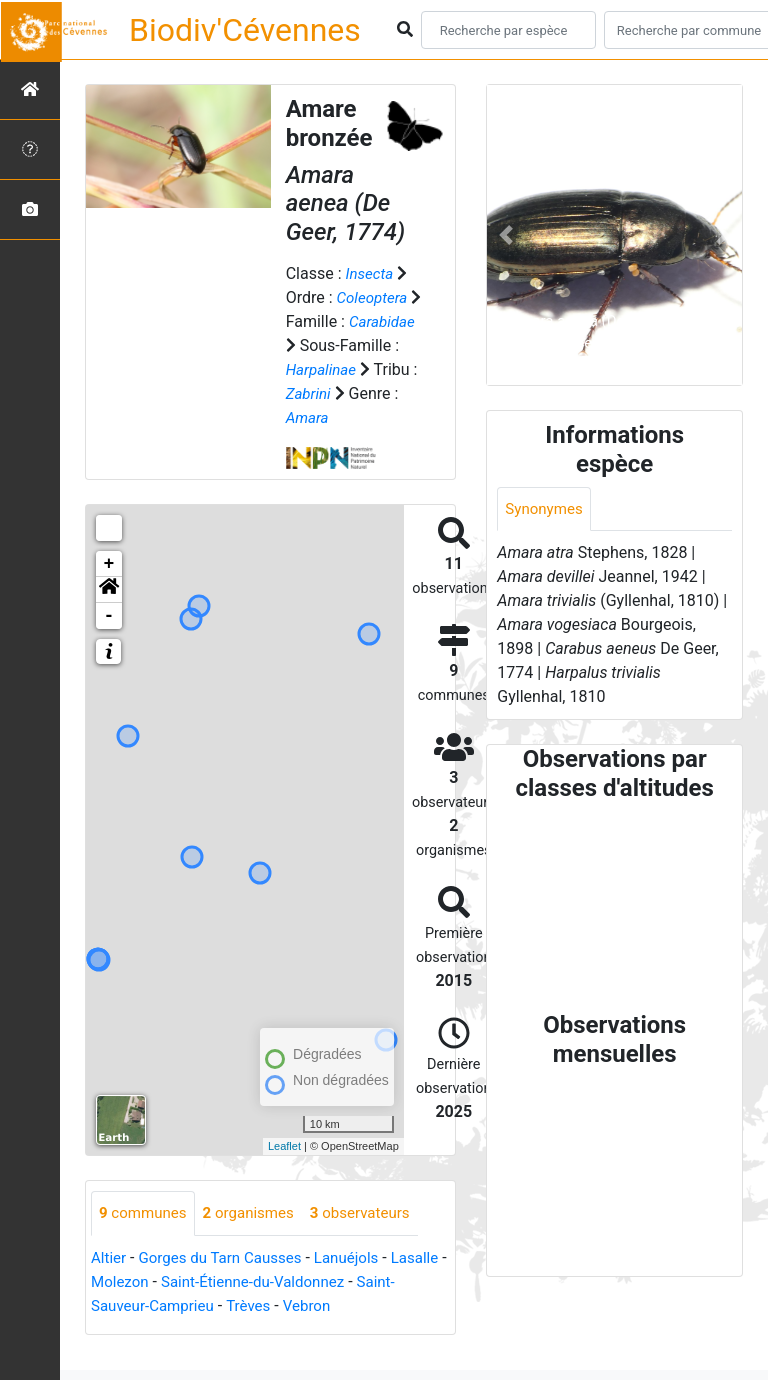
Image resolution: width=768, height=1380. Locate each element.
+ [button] (109, 588)
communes (145, 1237)
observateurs (374, 1237)
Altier (109, 1282)
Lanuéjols (360, 1282)
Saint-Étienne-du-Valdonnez (325, 1306)
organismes (256, 1237)
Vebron (359, 1330)
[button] (109, 614)
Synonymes (546, 509)
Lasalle (116, 1306)
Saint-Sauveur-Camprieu (176, 1330)
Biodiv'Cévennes (245, 30)
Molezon (184, 1306)
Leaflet (284, 1170)
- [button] (109, 640)
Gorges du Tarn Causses (227, 1282)
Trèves (297, 1330)
